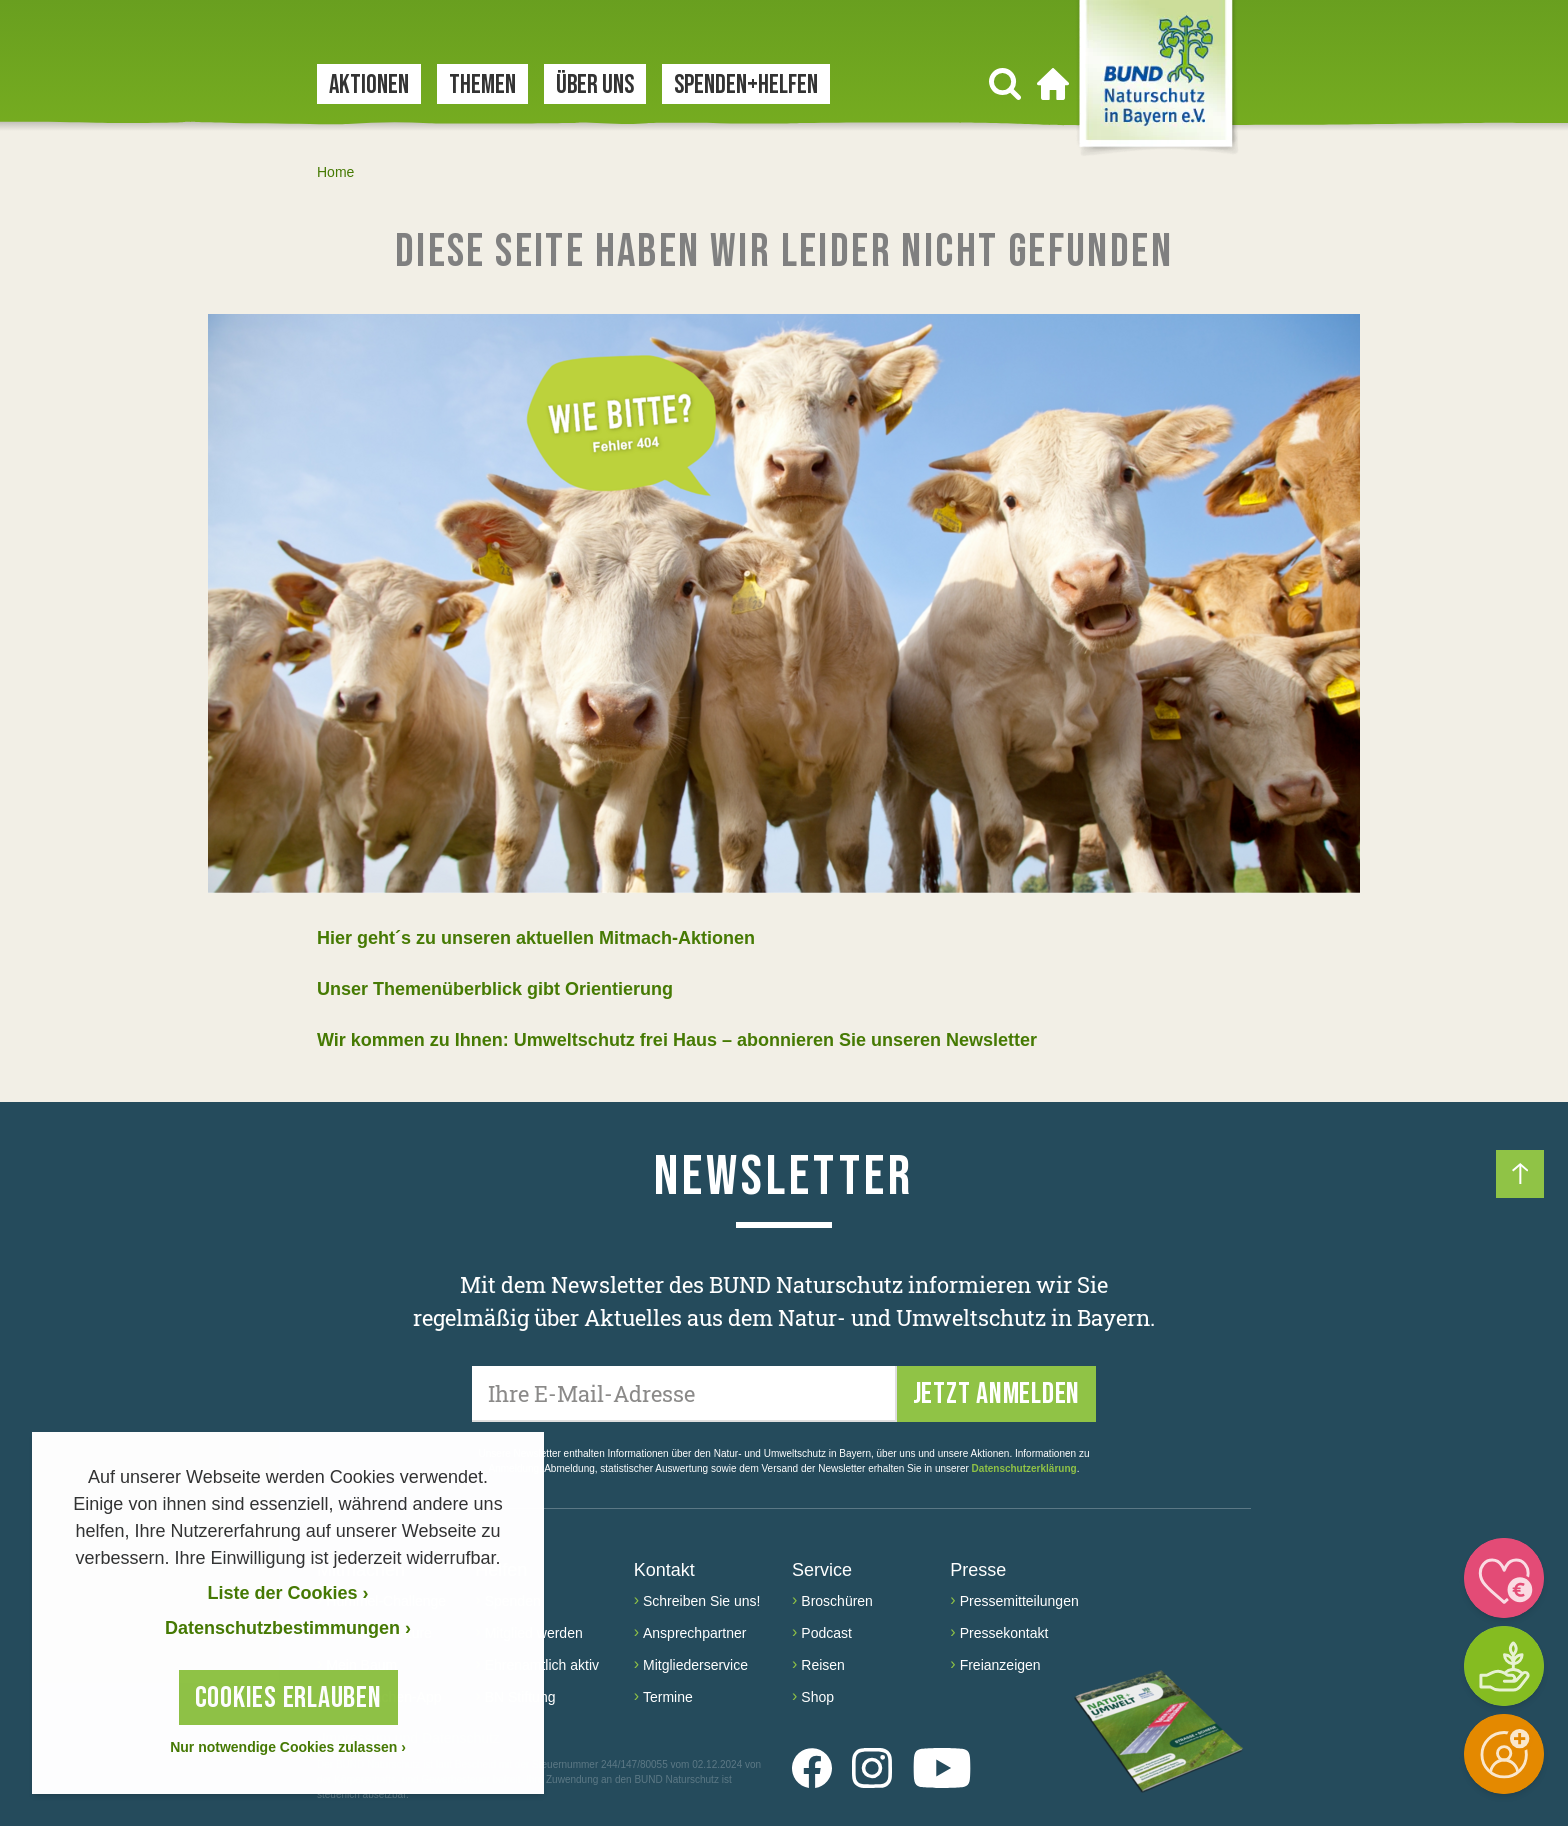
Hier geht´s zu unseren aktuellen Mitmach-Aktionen (536, 938)
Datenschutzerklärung (1024, 1468)
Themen (482, 85)
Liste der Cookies (287, 1593)
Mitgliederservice (695, 1665)
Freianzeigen (1000, 1665)
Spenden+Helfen (746, 85)
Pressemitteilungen (1019, 1601)
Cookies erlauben (288, 1698)
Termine (668, 1697)
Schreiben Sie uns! (702, 1601)
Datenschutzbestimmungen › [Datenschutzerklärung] (288, 1628)
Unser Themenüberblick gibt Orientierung (495, 989)
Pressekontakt (1004, 1633)
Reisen (823, 1665)
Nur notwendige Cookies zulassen (288, 1747)
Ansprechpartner (695, 1633)
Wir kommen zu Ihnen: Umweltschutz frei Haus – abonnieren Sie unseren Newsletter (677, 1040)
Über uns (595, 85)
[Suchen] (1005, 84)
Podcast (826, 1633)
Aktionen (369, 85)
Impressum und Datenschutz (408, 1738)
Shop (817, 1697)
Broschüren (837, 1601)
